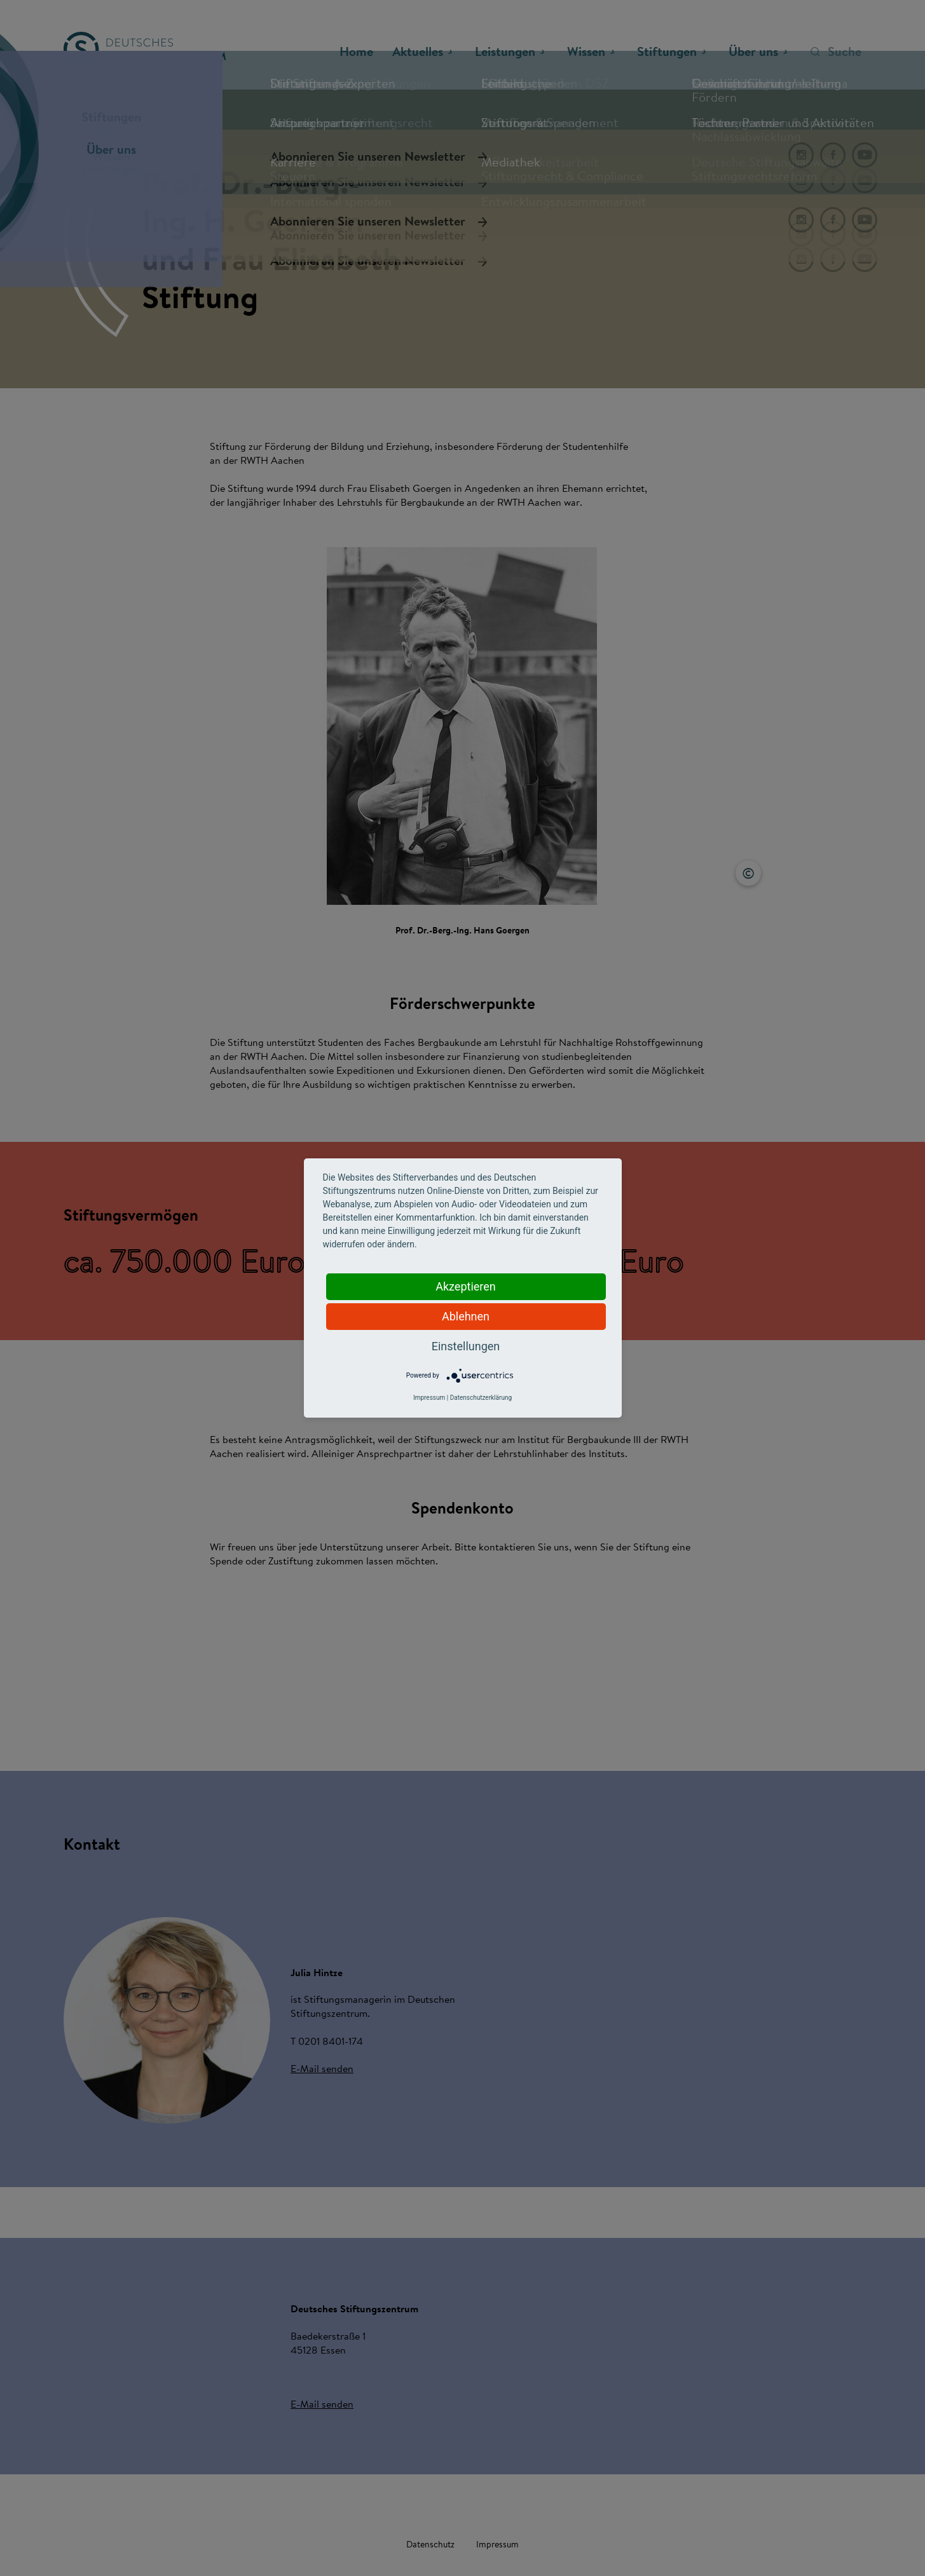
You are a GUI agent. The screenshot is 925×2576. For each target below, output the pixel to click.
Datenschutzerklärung (481, 1397)
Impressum (429, 1397)
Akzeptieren (465, 1286)
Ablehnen (466, 1316)
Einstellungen (466, 1346)
